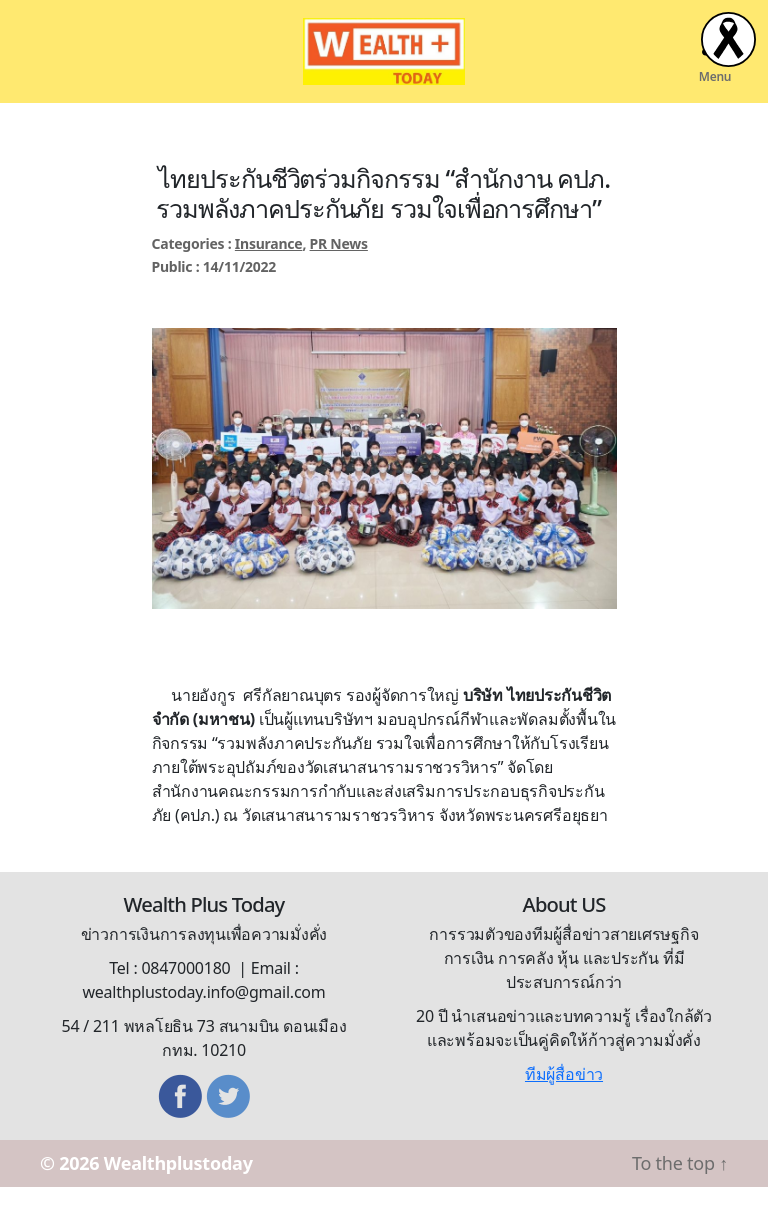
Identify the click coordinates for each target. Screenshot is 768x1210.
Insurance (269, 267)
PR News (339, 267)
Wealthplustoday (178, 1186)
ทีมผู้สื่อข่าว (564, 1097)
